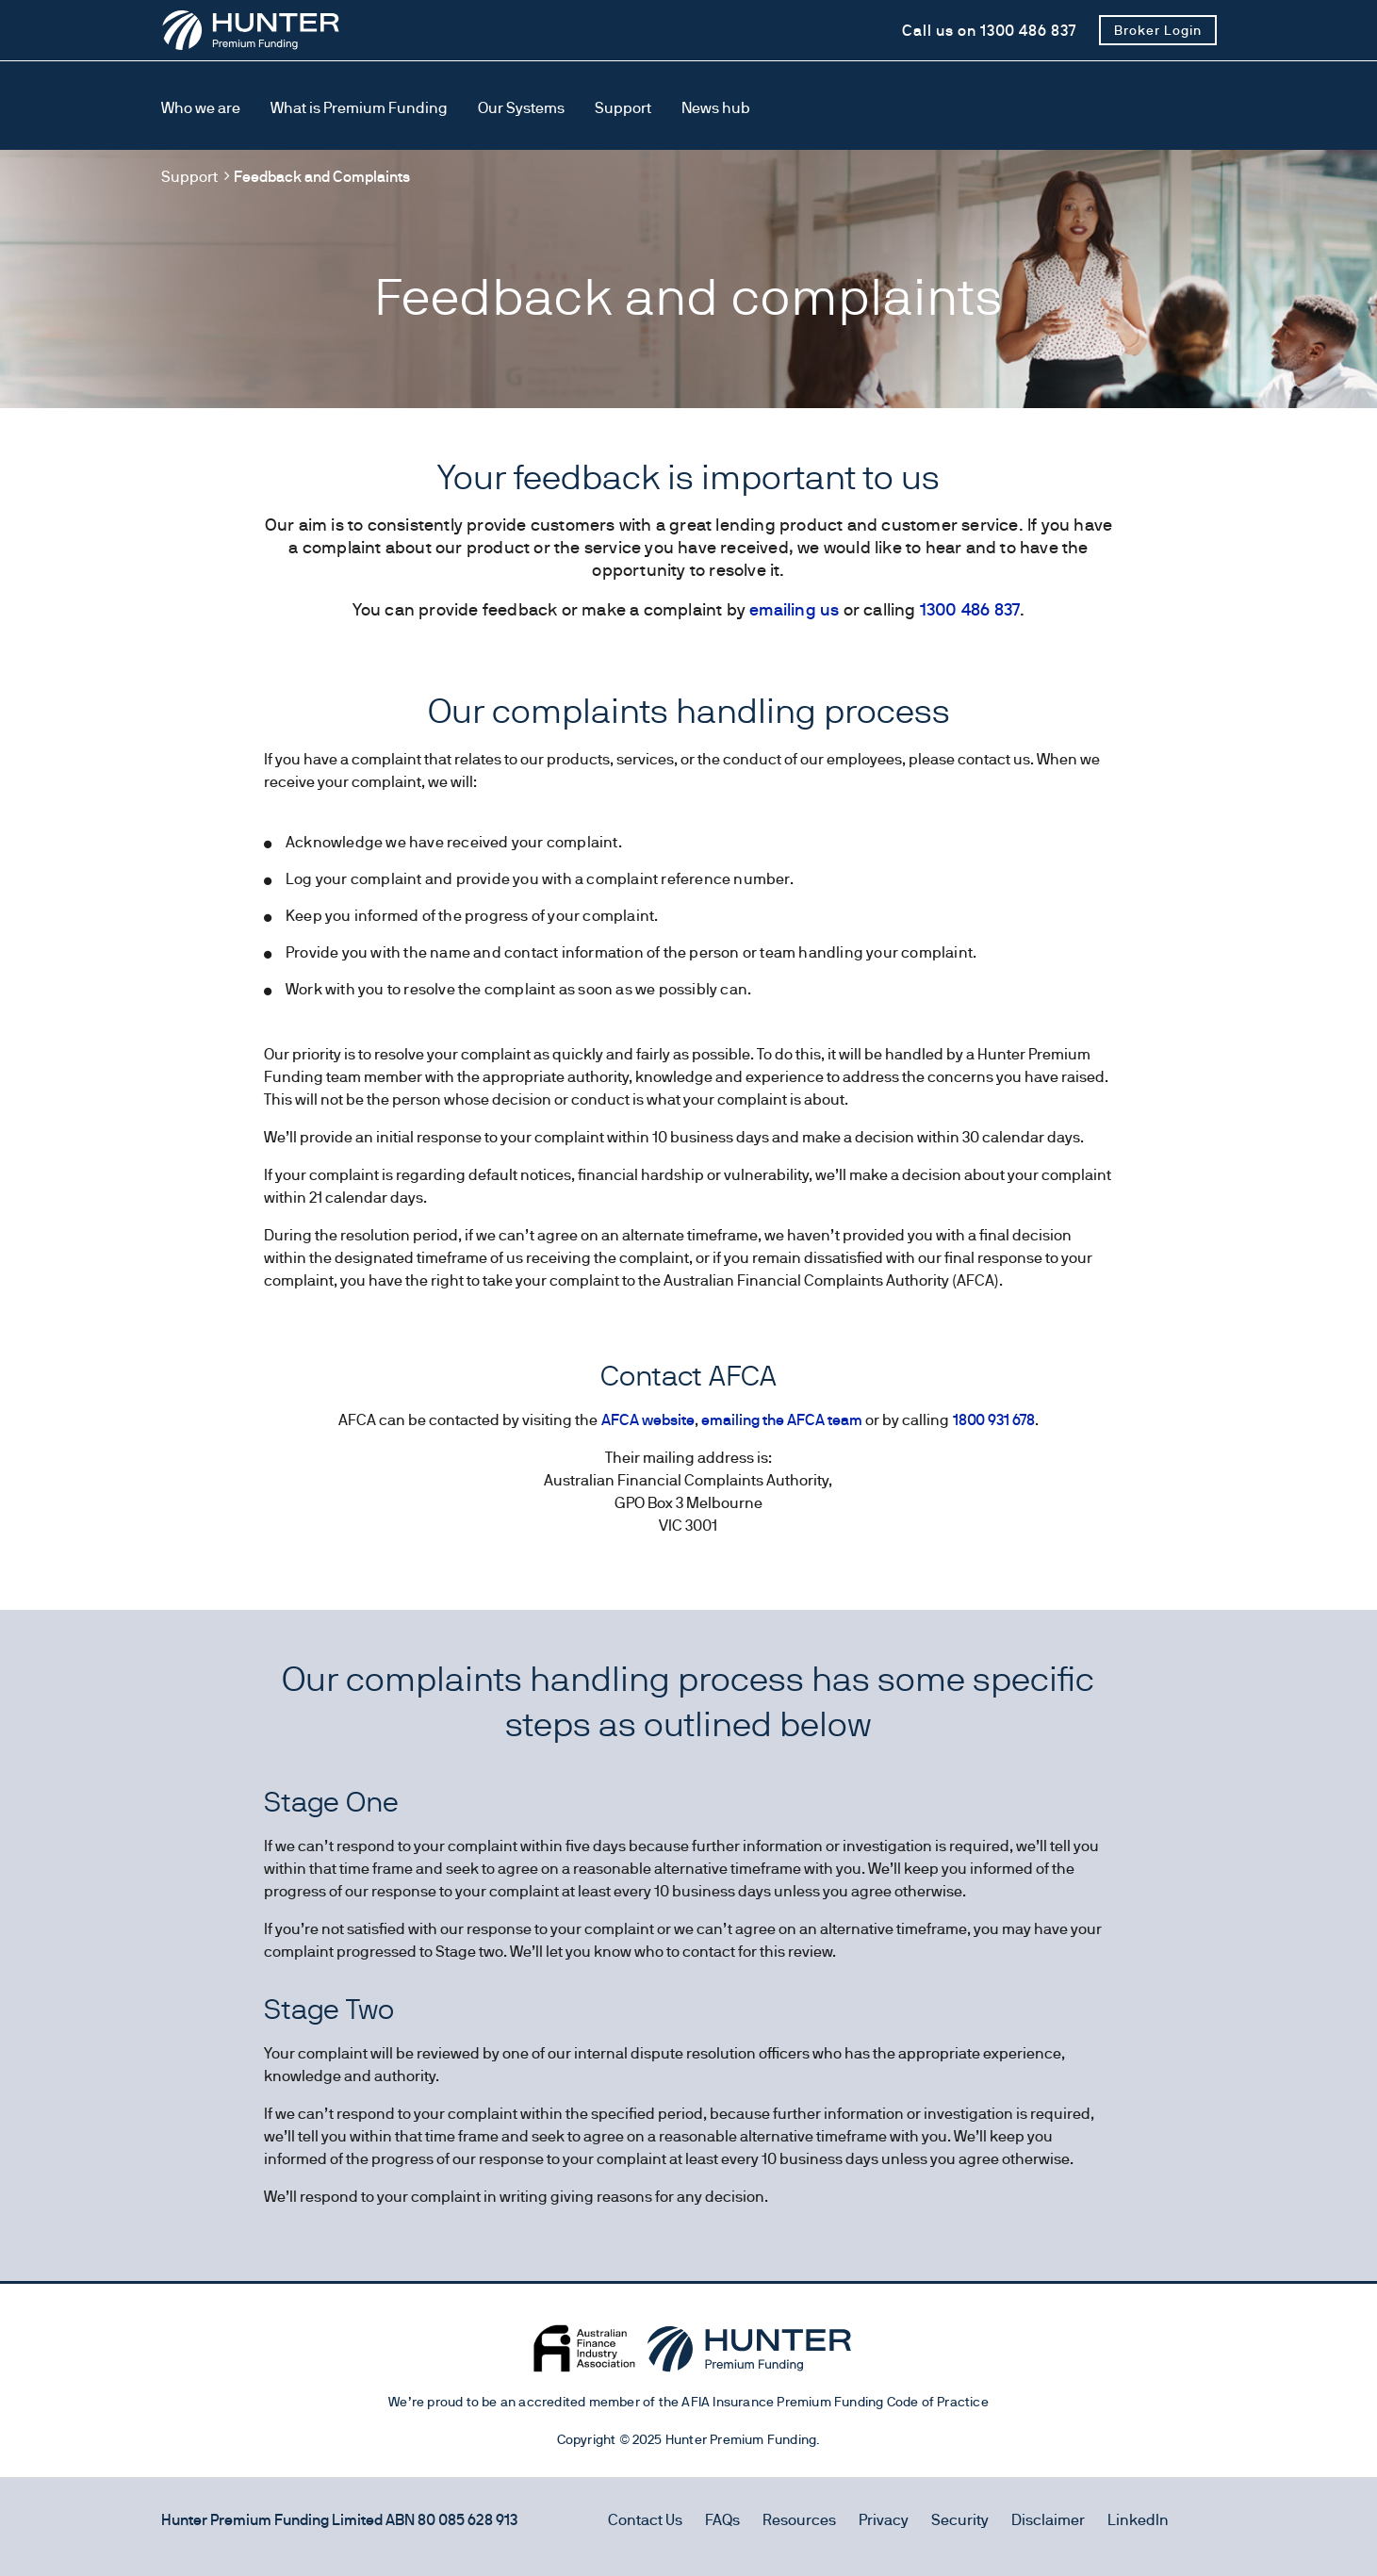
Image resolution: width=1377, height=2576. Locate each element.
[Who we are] (200, 109)
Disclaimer (1048, 2519)
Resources (799, 2519)
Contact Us (645, 2519)
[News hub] (715, 109)
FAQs (722, 2519)
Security (960, 2519)
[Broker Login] (1158, 30)
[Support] (623, 109)
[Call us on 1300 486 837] (989, 30)
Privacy (884, 2519)
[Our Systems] (521, 109)
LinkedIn (1138, 2519)
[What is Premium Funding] (359, 109)
